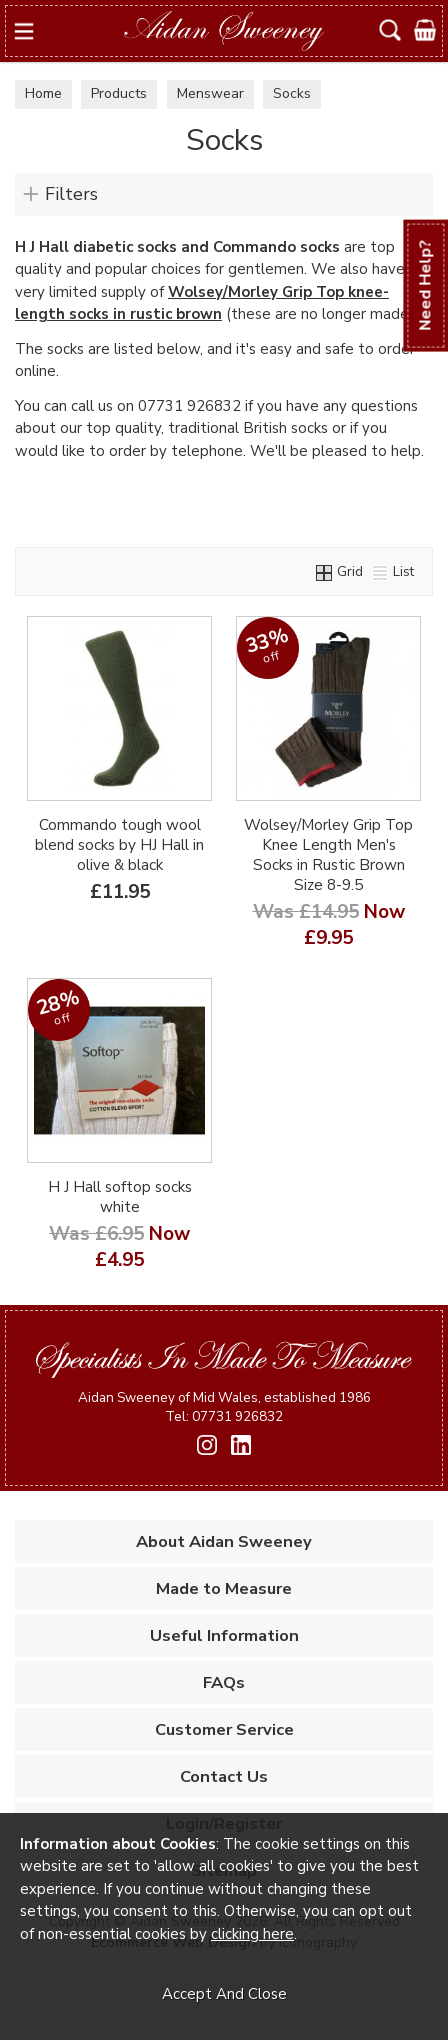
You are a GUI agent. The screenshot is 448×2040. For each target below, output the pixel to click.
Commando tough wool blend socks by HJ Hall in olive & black (119, 845)
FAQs (224, 1682)
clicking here (252, 1934)
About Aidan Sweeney (224, 1541)
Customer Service (224, 1729)
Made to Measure (224, 1588)
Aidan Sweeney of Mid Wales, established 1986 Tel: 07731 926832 (224, 1407)
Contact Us (224, 1776)
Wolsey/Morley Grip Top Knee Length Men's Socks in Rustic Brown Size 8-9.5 (328, 855)
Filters (71, 194)
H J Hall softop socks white (120, 1197)
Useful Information (224, 1635)
